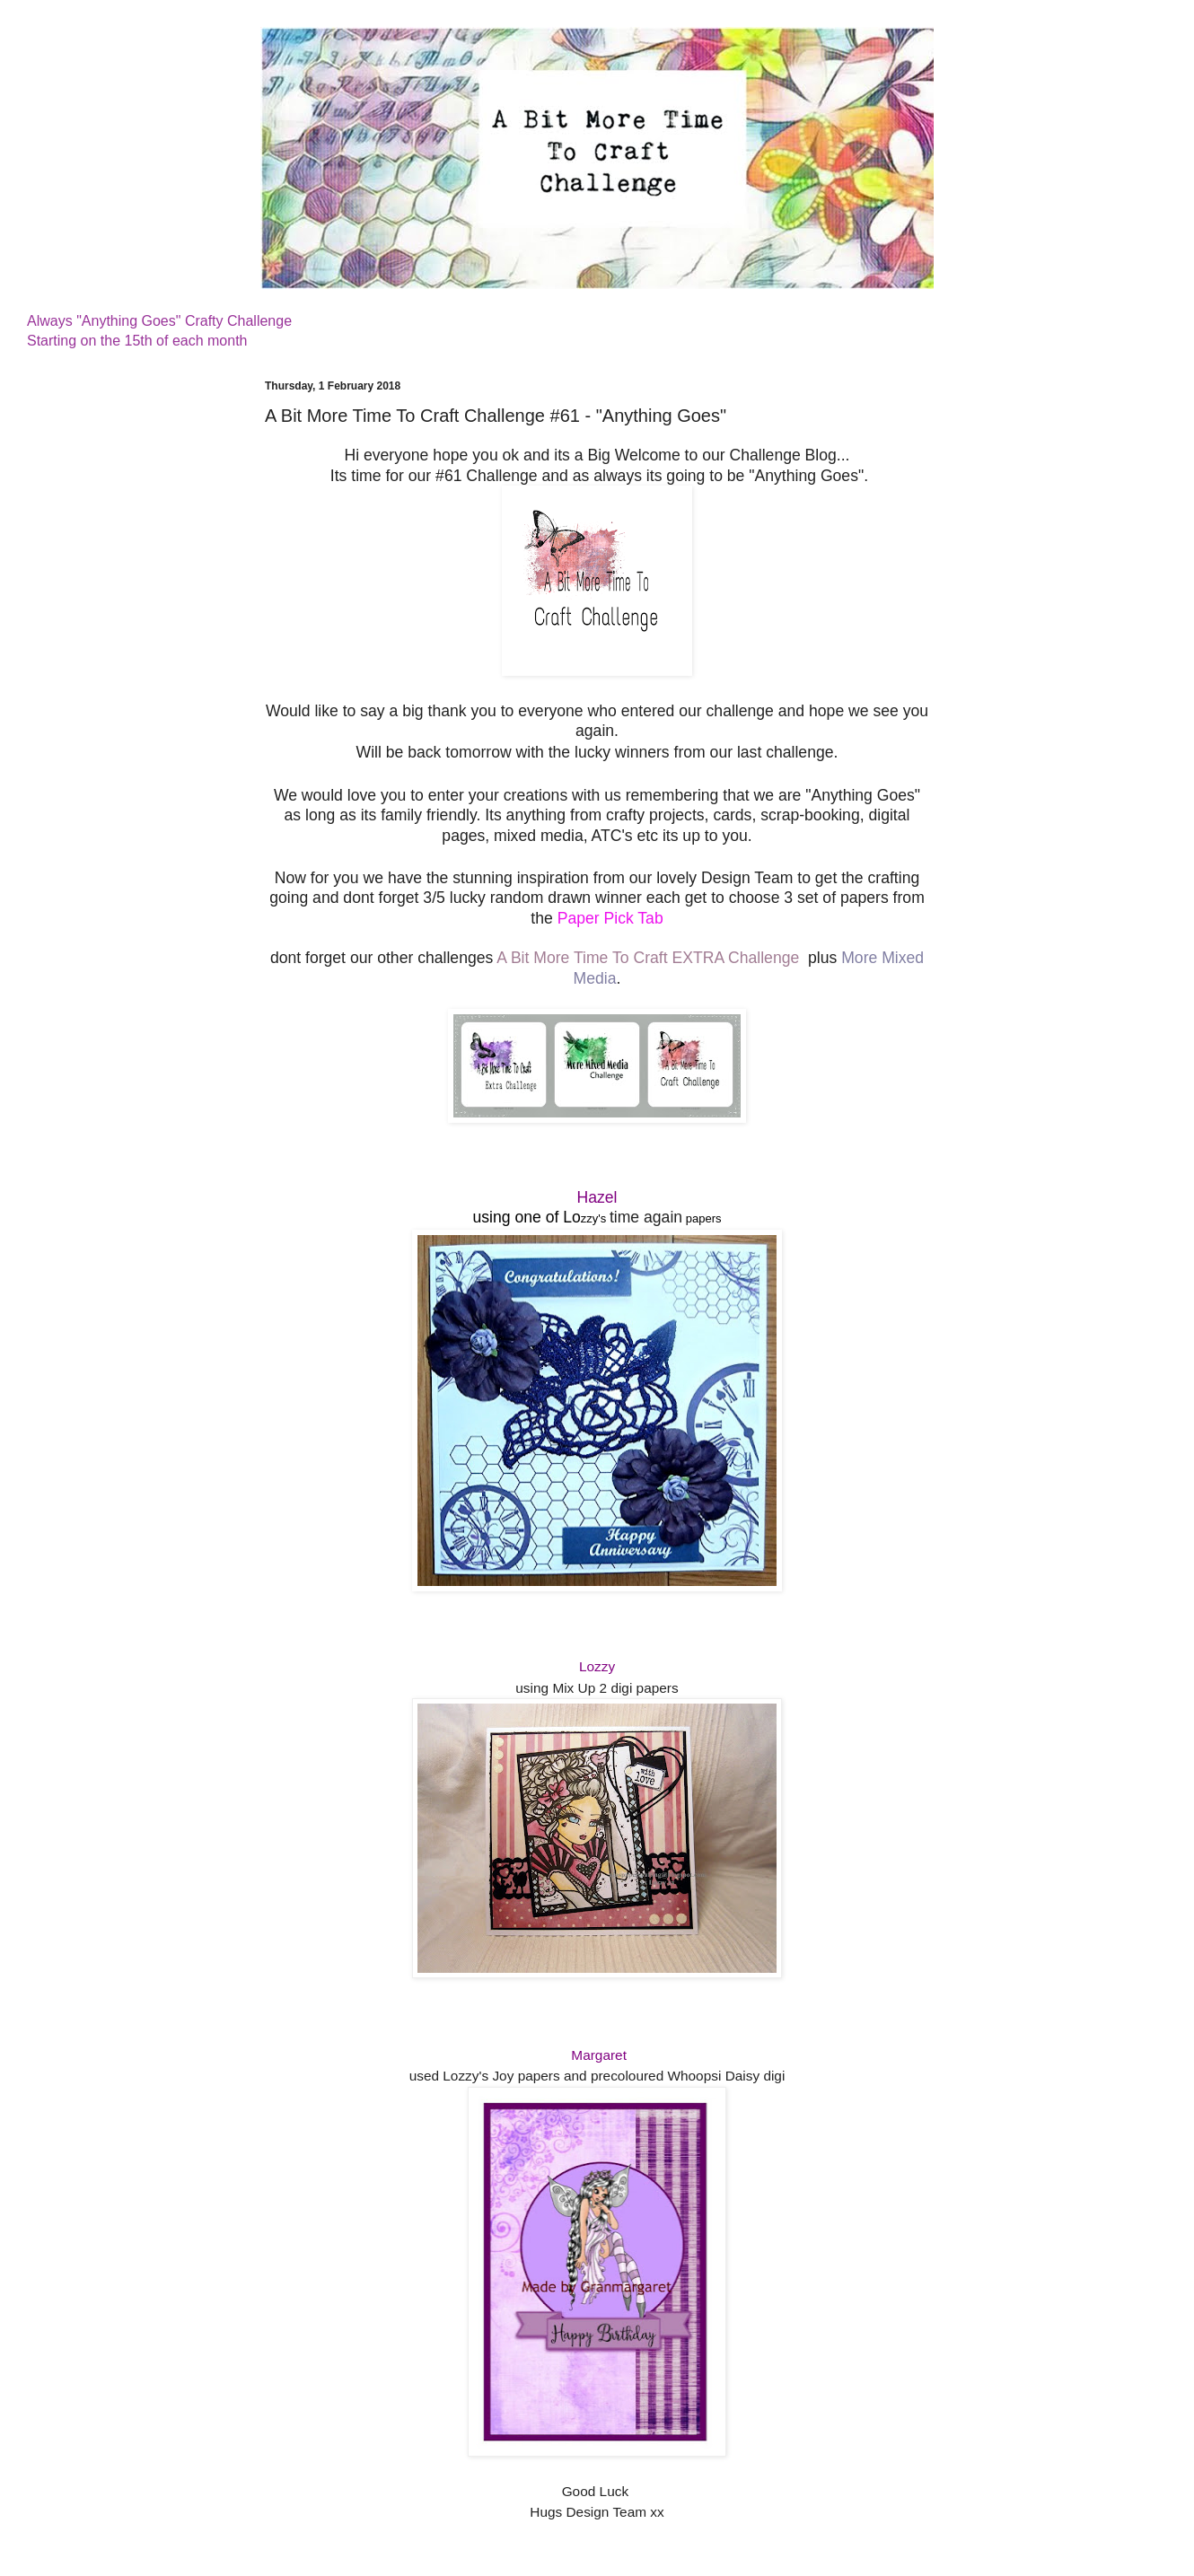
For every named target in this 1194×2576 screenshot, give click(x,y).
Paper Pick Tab (610, 918)
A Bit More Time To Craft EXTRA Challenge (647, 958)
